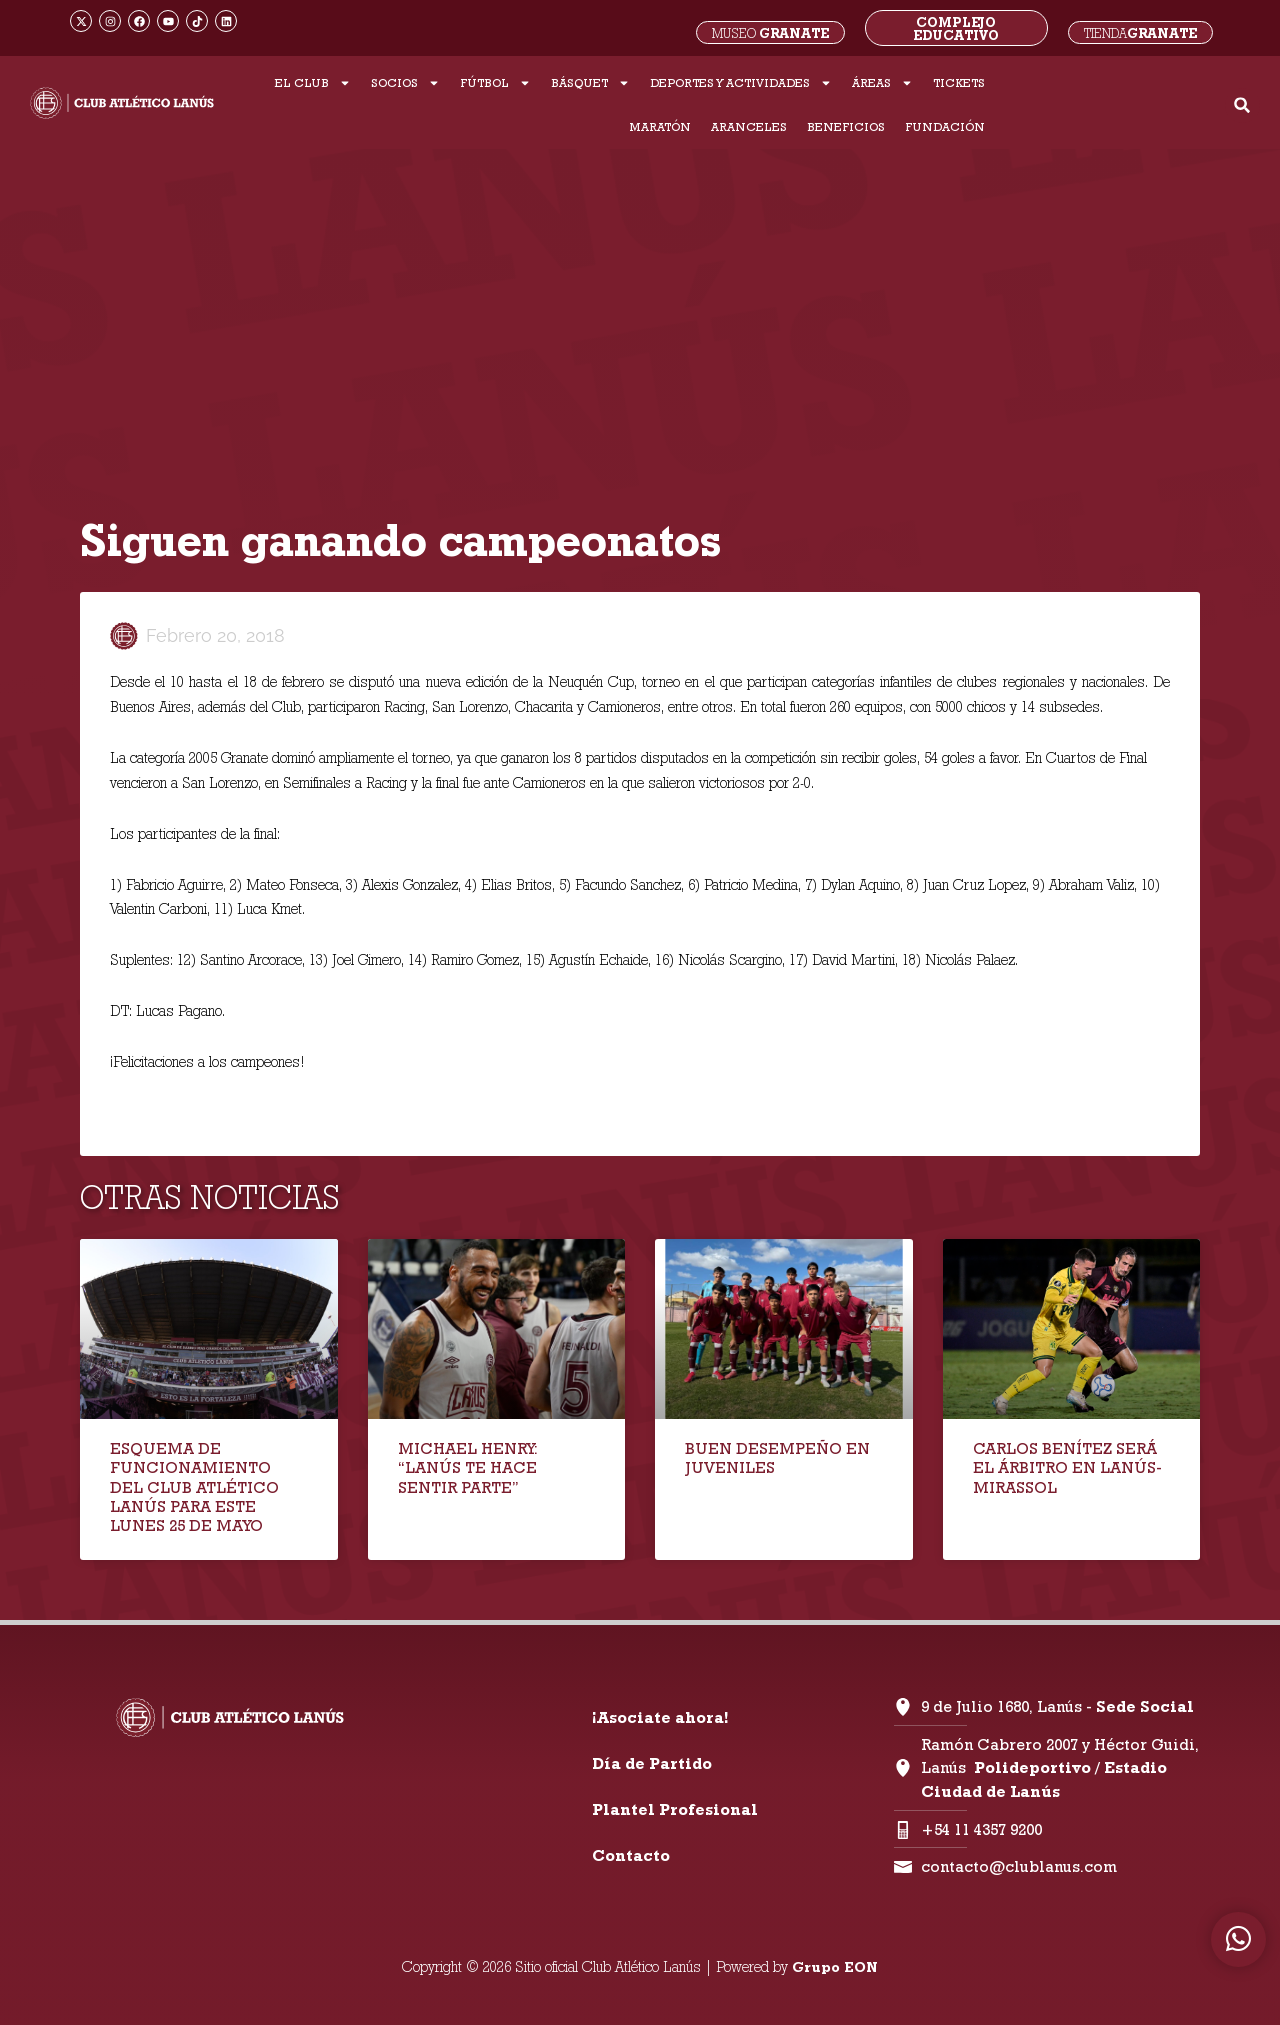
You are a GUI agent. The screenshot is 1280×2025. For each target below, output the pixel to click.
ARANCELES (749, 126)
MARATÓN (660, 126)
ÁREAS (882, 83)
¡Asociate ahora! (660, 1717)
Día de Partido (652, 1763)
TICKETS (959, 82)
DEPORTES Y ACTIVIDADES (741, 83)
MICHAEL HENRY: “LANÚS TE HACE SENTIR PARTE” (468, 1467)
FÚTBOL (495, 83)
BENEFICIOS (846, 126)
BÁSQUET (590, 83)
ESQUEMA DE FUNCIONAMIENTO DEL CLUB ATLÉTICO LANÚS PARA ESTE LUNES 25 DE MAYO (194, 1487)
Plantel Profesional (675, 1809)
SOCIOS (405, 83)
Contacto (631, 1855)
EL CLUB (313, 83)
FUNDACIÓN (945, 126)
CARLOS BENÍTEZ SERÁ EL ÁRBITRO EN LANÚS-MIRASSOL (1067, 1467)
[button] (1242, 105)
